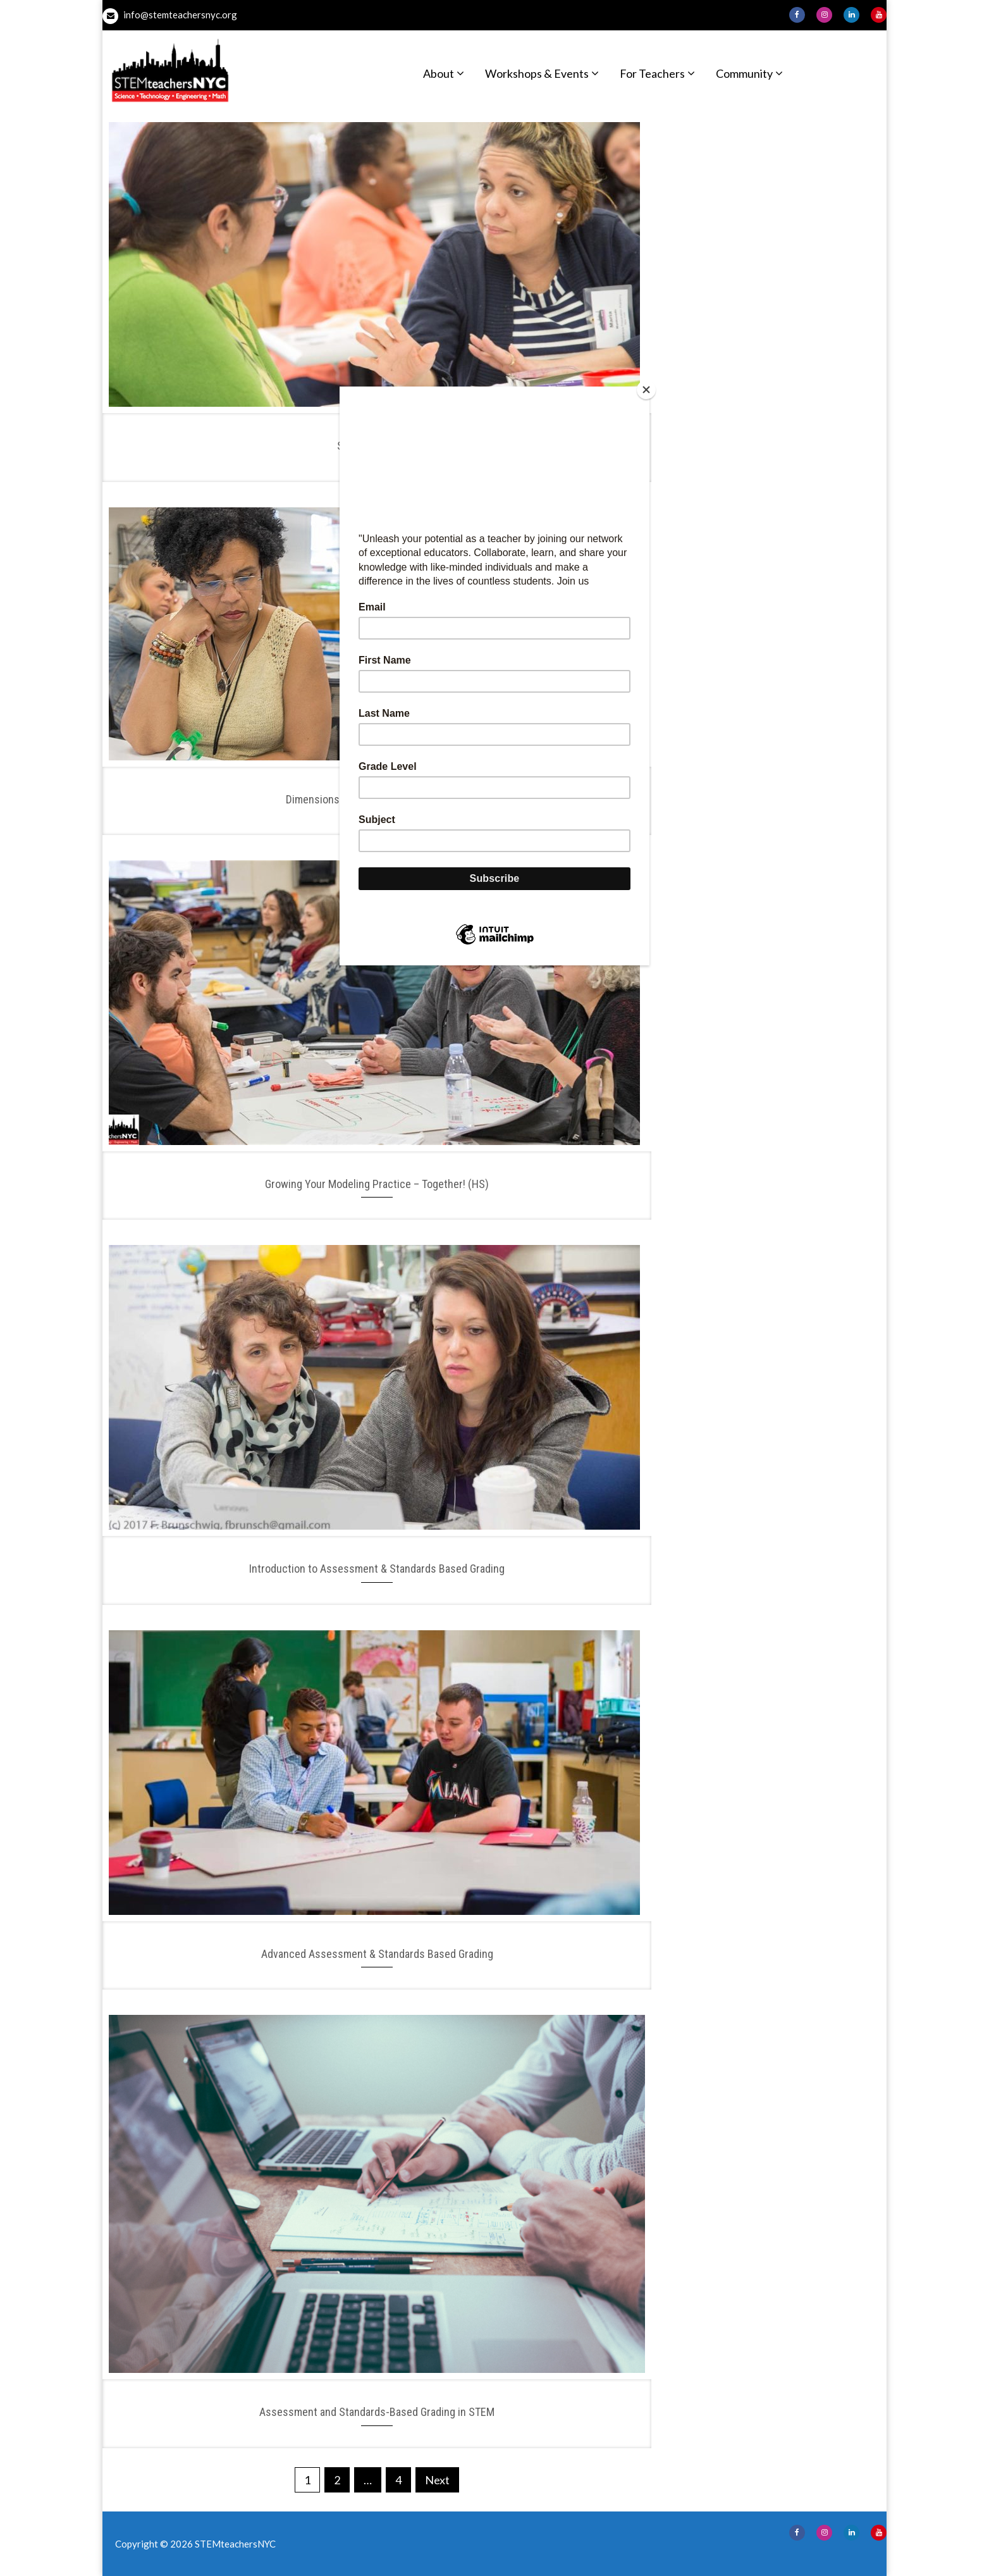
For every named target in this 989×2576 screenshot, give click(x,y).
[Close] (646, 389)
